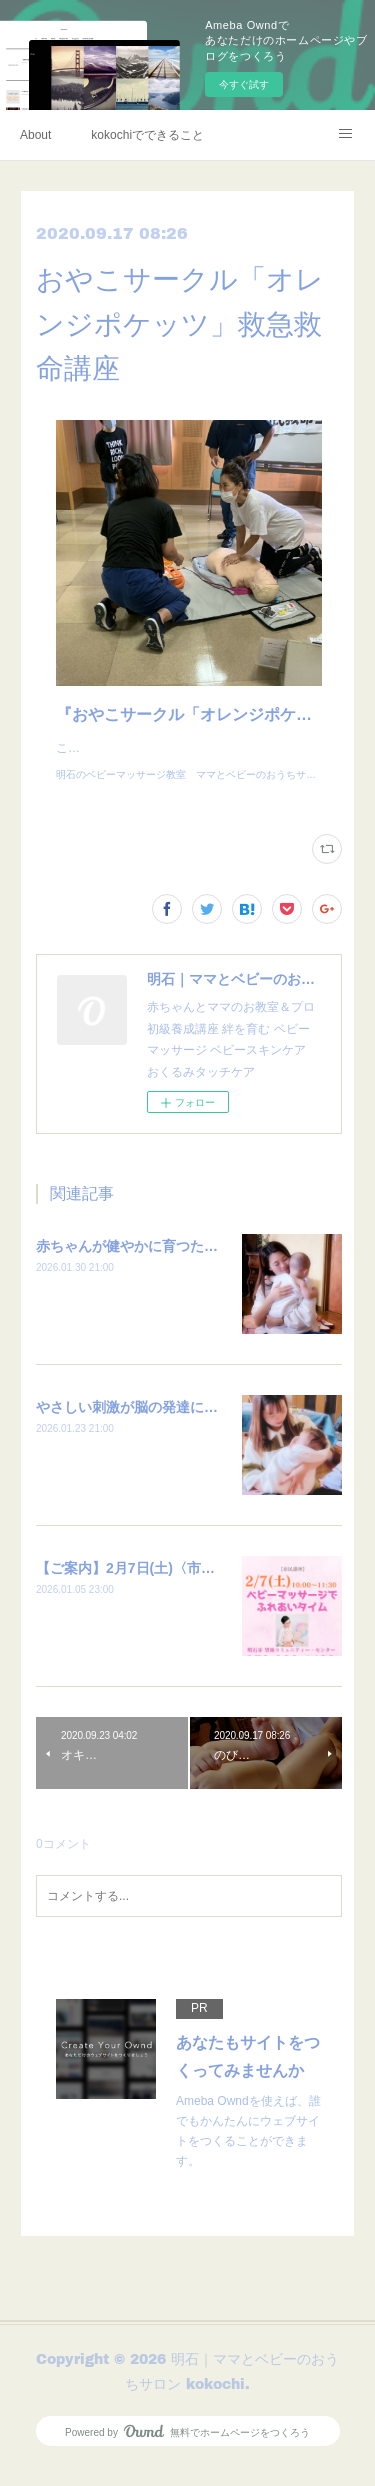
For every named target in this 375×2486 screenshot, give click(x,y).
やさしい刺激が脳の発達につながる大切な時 (176, 1427)
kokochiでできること (147, 135)
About (35, 135)
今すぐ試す (244, 84)
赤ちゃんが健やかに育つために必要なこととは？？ (197, 1266)
